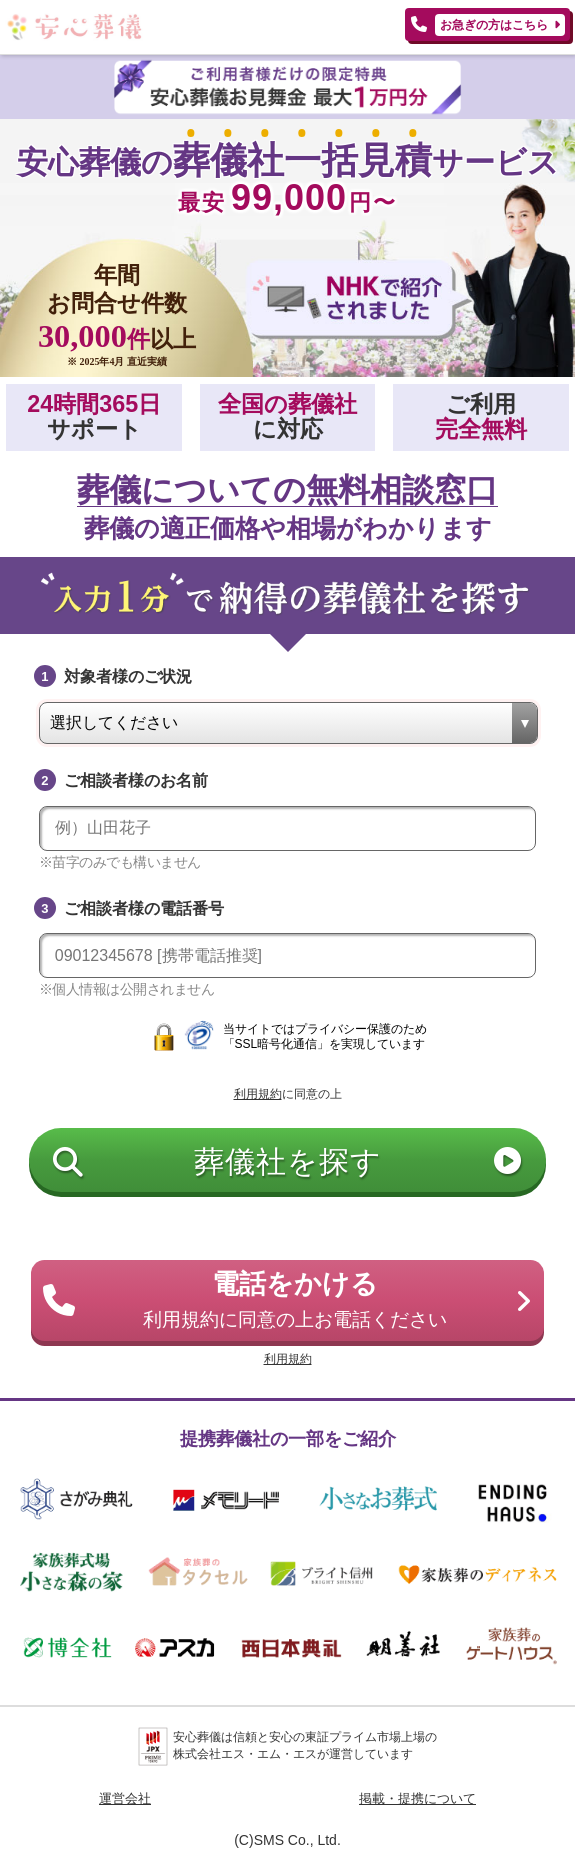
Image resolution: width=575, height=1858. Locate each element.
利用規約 (258, 1094)
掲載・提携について (417, 1798)
